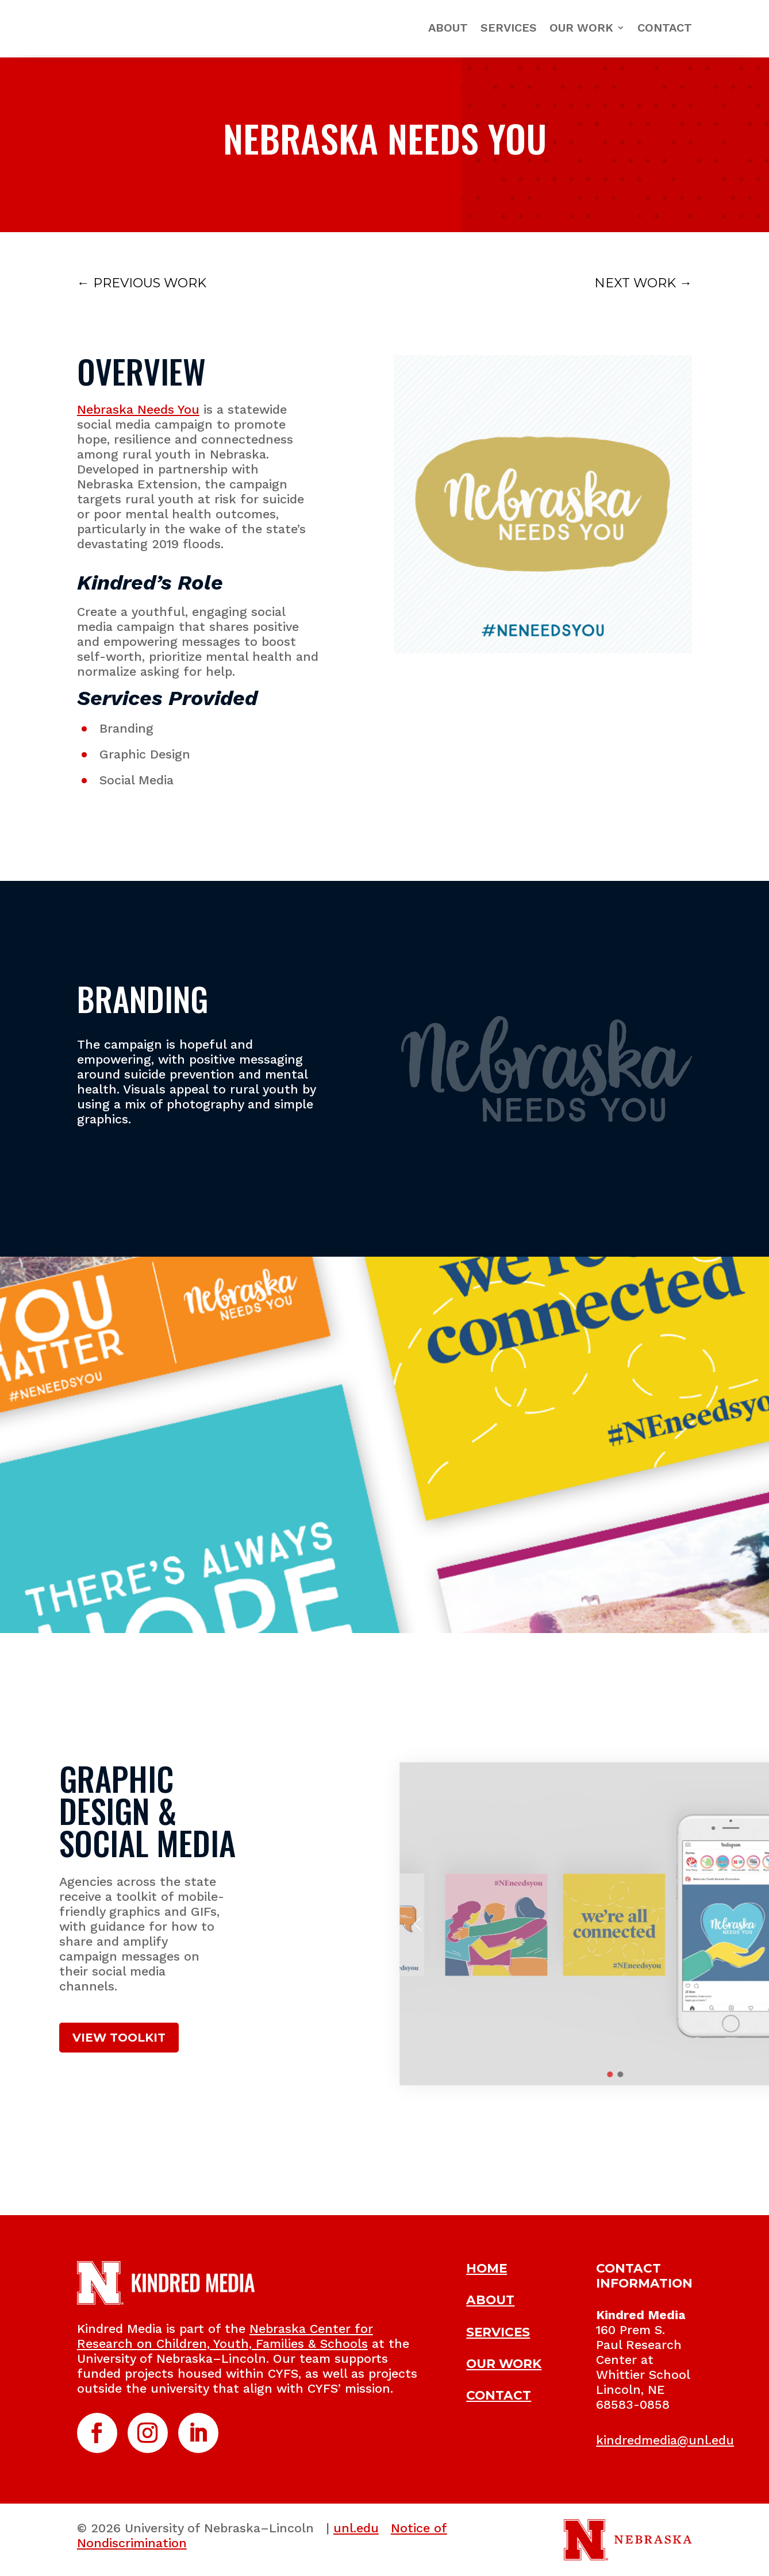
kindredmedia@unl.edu (665, 2440)
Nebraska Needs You (138, 409)
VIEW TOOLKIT (119, 2037)
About (448, 27)
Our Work (581, 27)
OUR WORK (503, 2363)
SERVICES (498, 2331)
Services (508, 27)
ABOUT (490, 2299)
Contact (664, 27)
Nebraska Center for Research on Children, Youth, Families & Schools (225, 2336)
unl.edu (356, 2528)
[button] (725, 1924)
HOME (486, 2268)
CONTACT (498, 2395)
